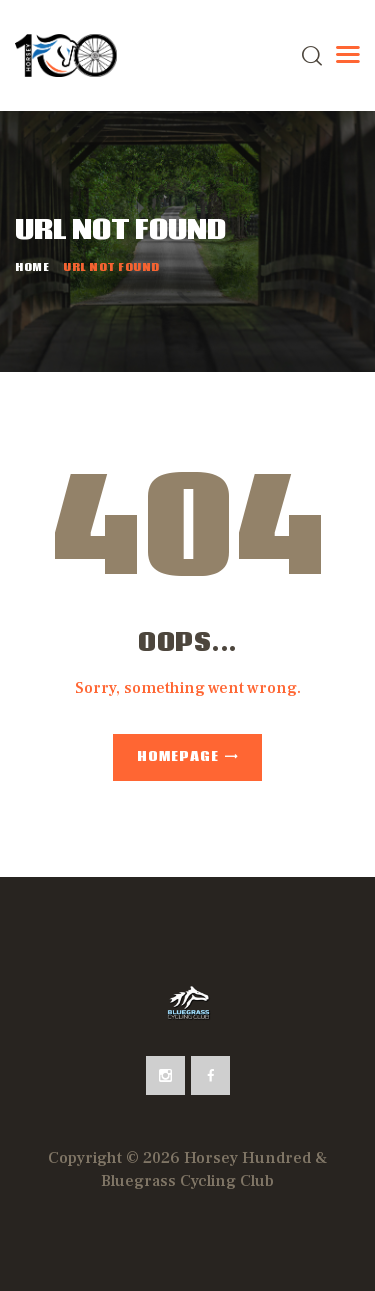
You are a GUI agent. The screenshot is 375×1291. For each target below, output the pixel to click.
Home (32, 268)
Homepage (178, 757)
